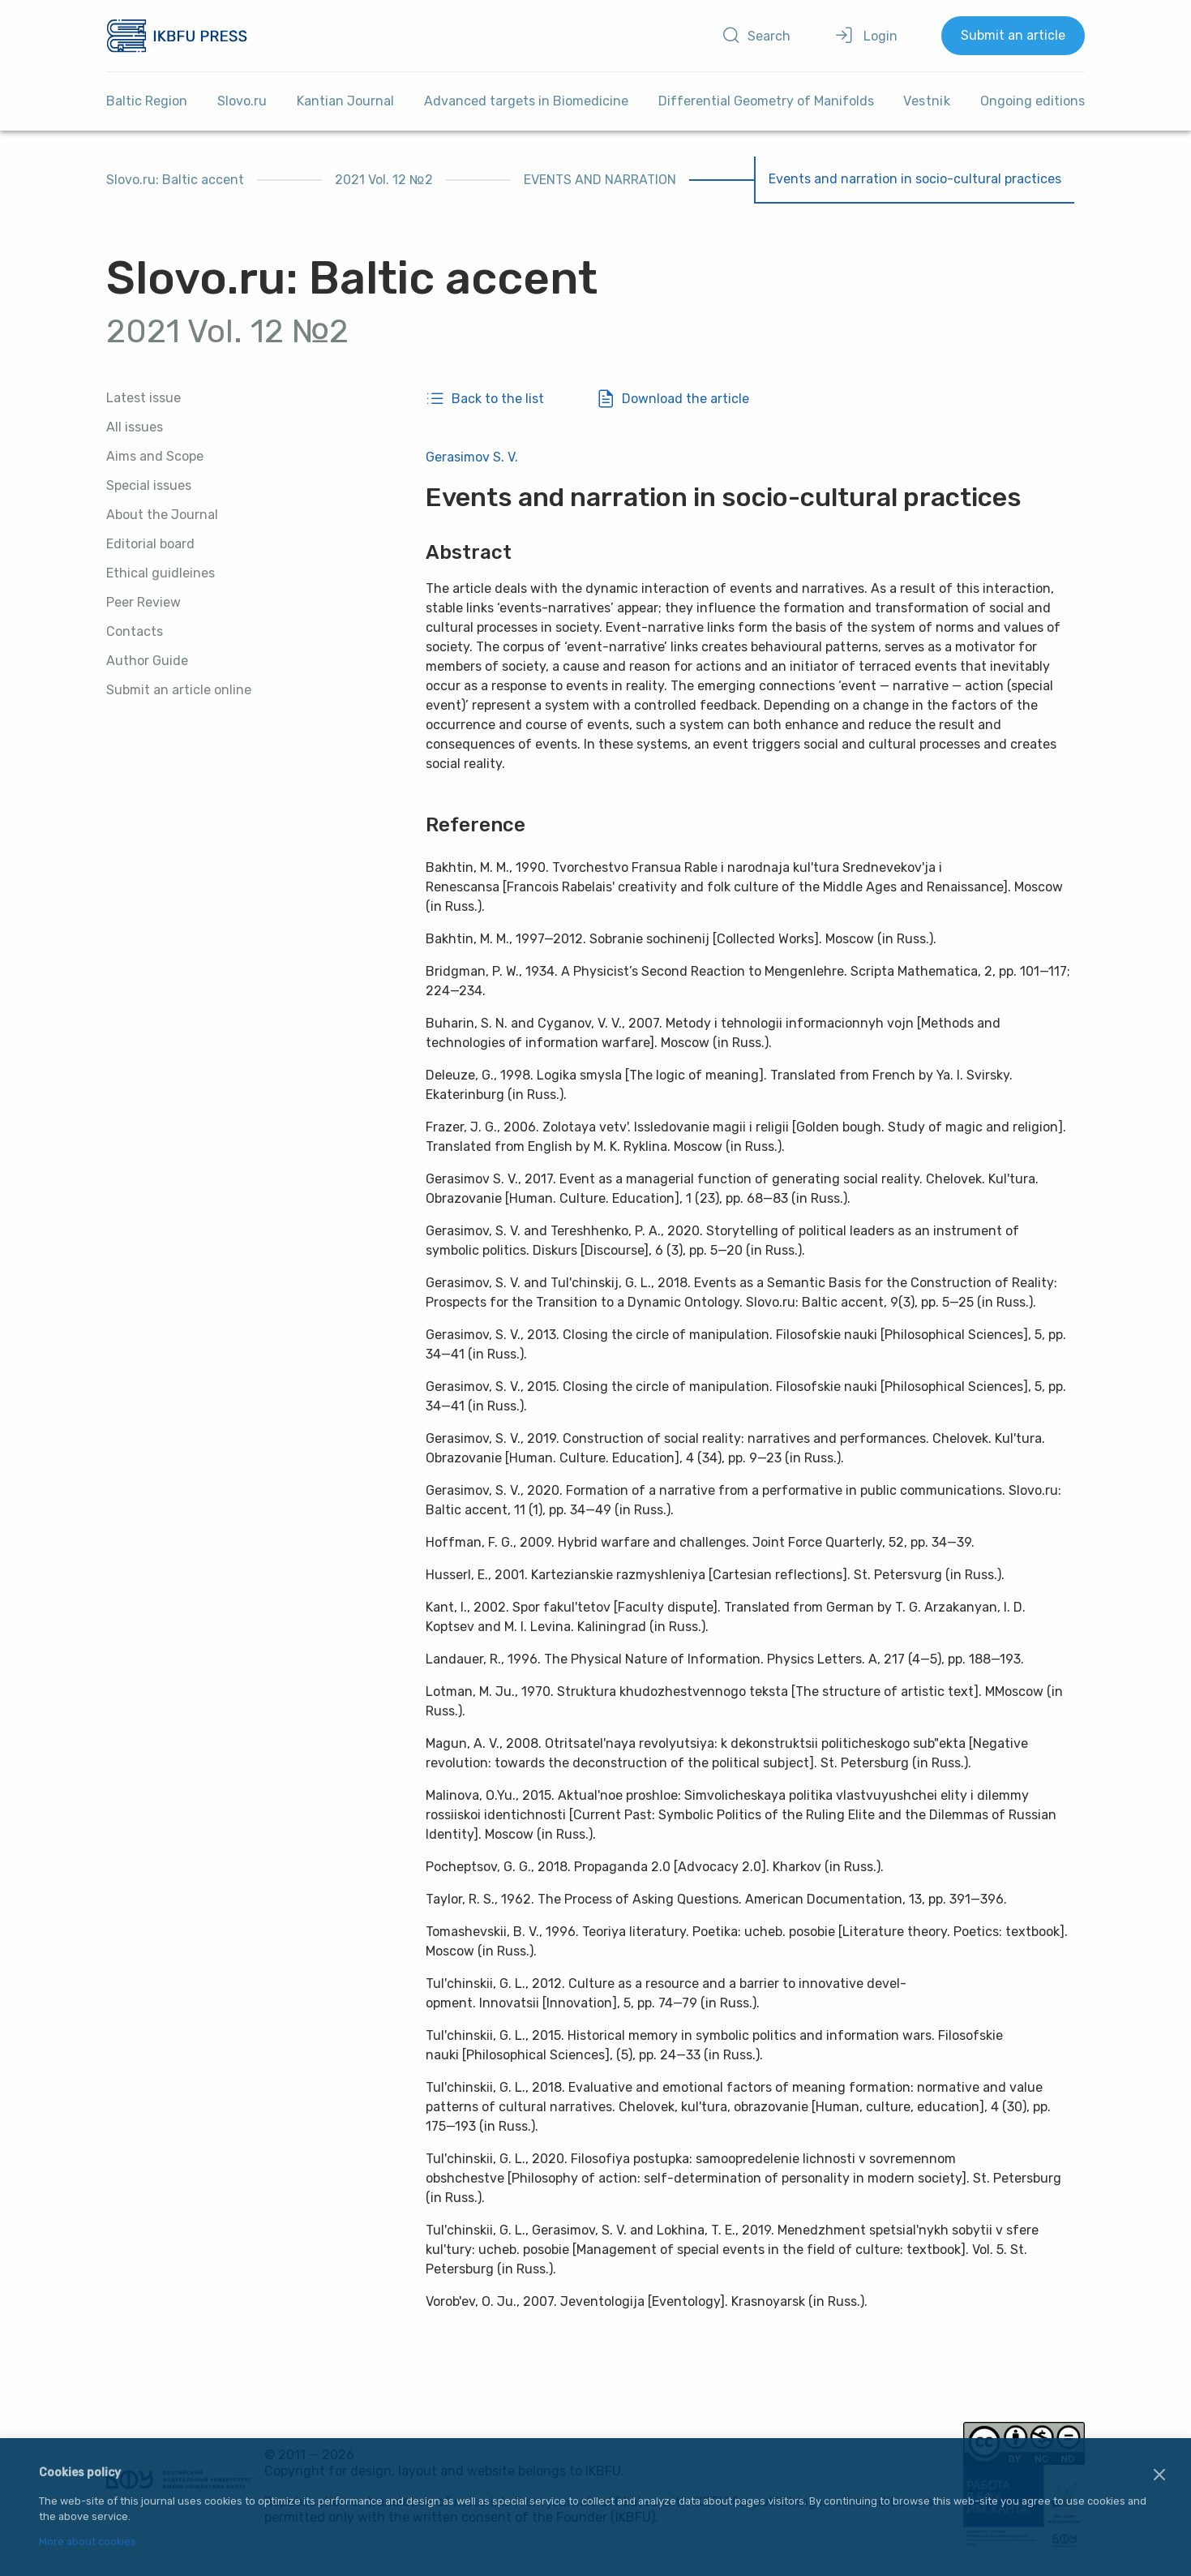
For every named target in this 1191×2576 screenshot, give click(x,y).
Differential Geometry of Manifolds (766, 101)
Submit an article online (178, 690)
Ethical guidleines (160, 573)
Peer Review (143, 602)
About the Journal (162, 514)
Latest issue (143, 398)
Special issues (148, 485)
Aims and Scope (154, 456)
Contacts (134, 631)
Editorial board (150, 544)
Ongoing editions (1032, 101)
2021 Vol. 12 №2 (384, 179)
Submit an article (1013, 35)
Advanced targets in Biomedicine (526, 101)
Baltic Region (146, 101)
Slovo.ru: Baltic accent (175, 179)
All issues (134, 427)
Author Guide (147, 660)
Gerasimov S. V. (472, 457)
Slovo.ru (242, 101)
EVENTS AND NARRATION (600, 179)
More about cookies (87, 2542)
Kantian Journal (345, 101)
